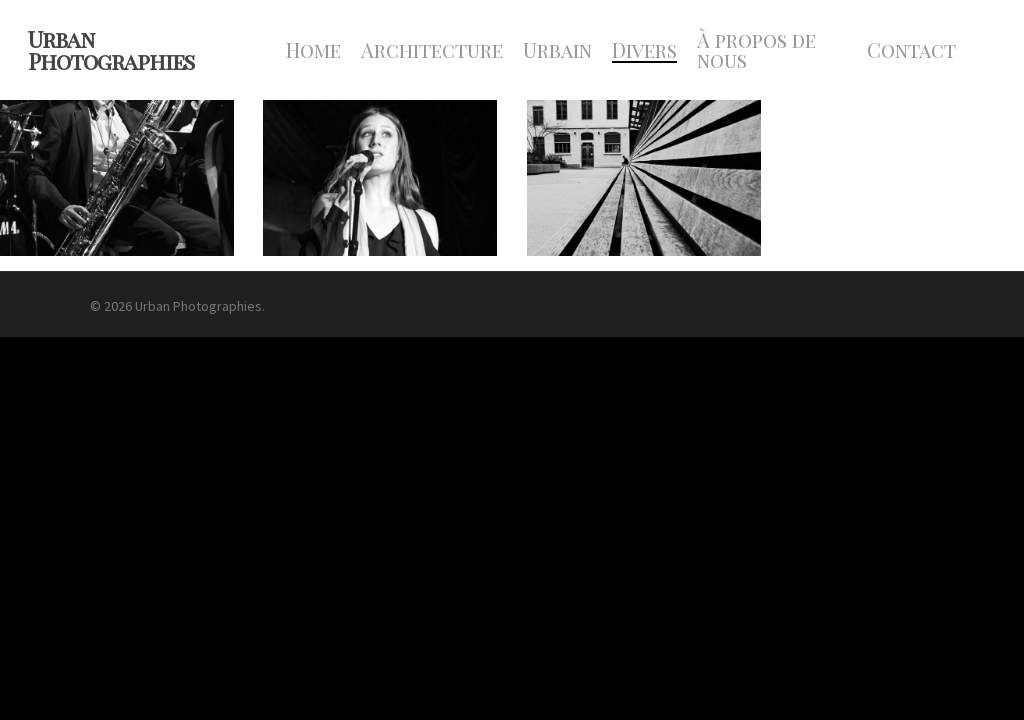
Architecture (432, 50)
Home (313, 50)
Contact (911, 50)
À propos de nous (756, 50)
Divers (644, 50)
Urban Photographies (111, 50)
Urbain (557, 50)
